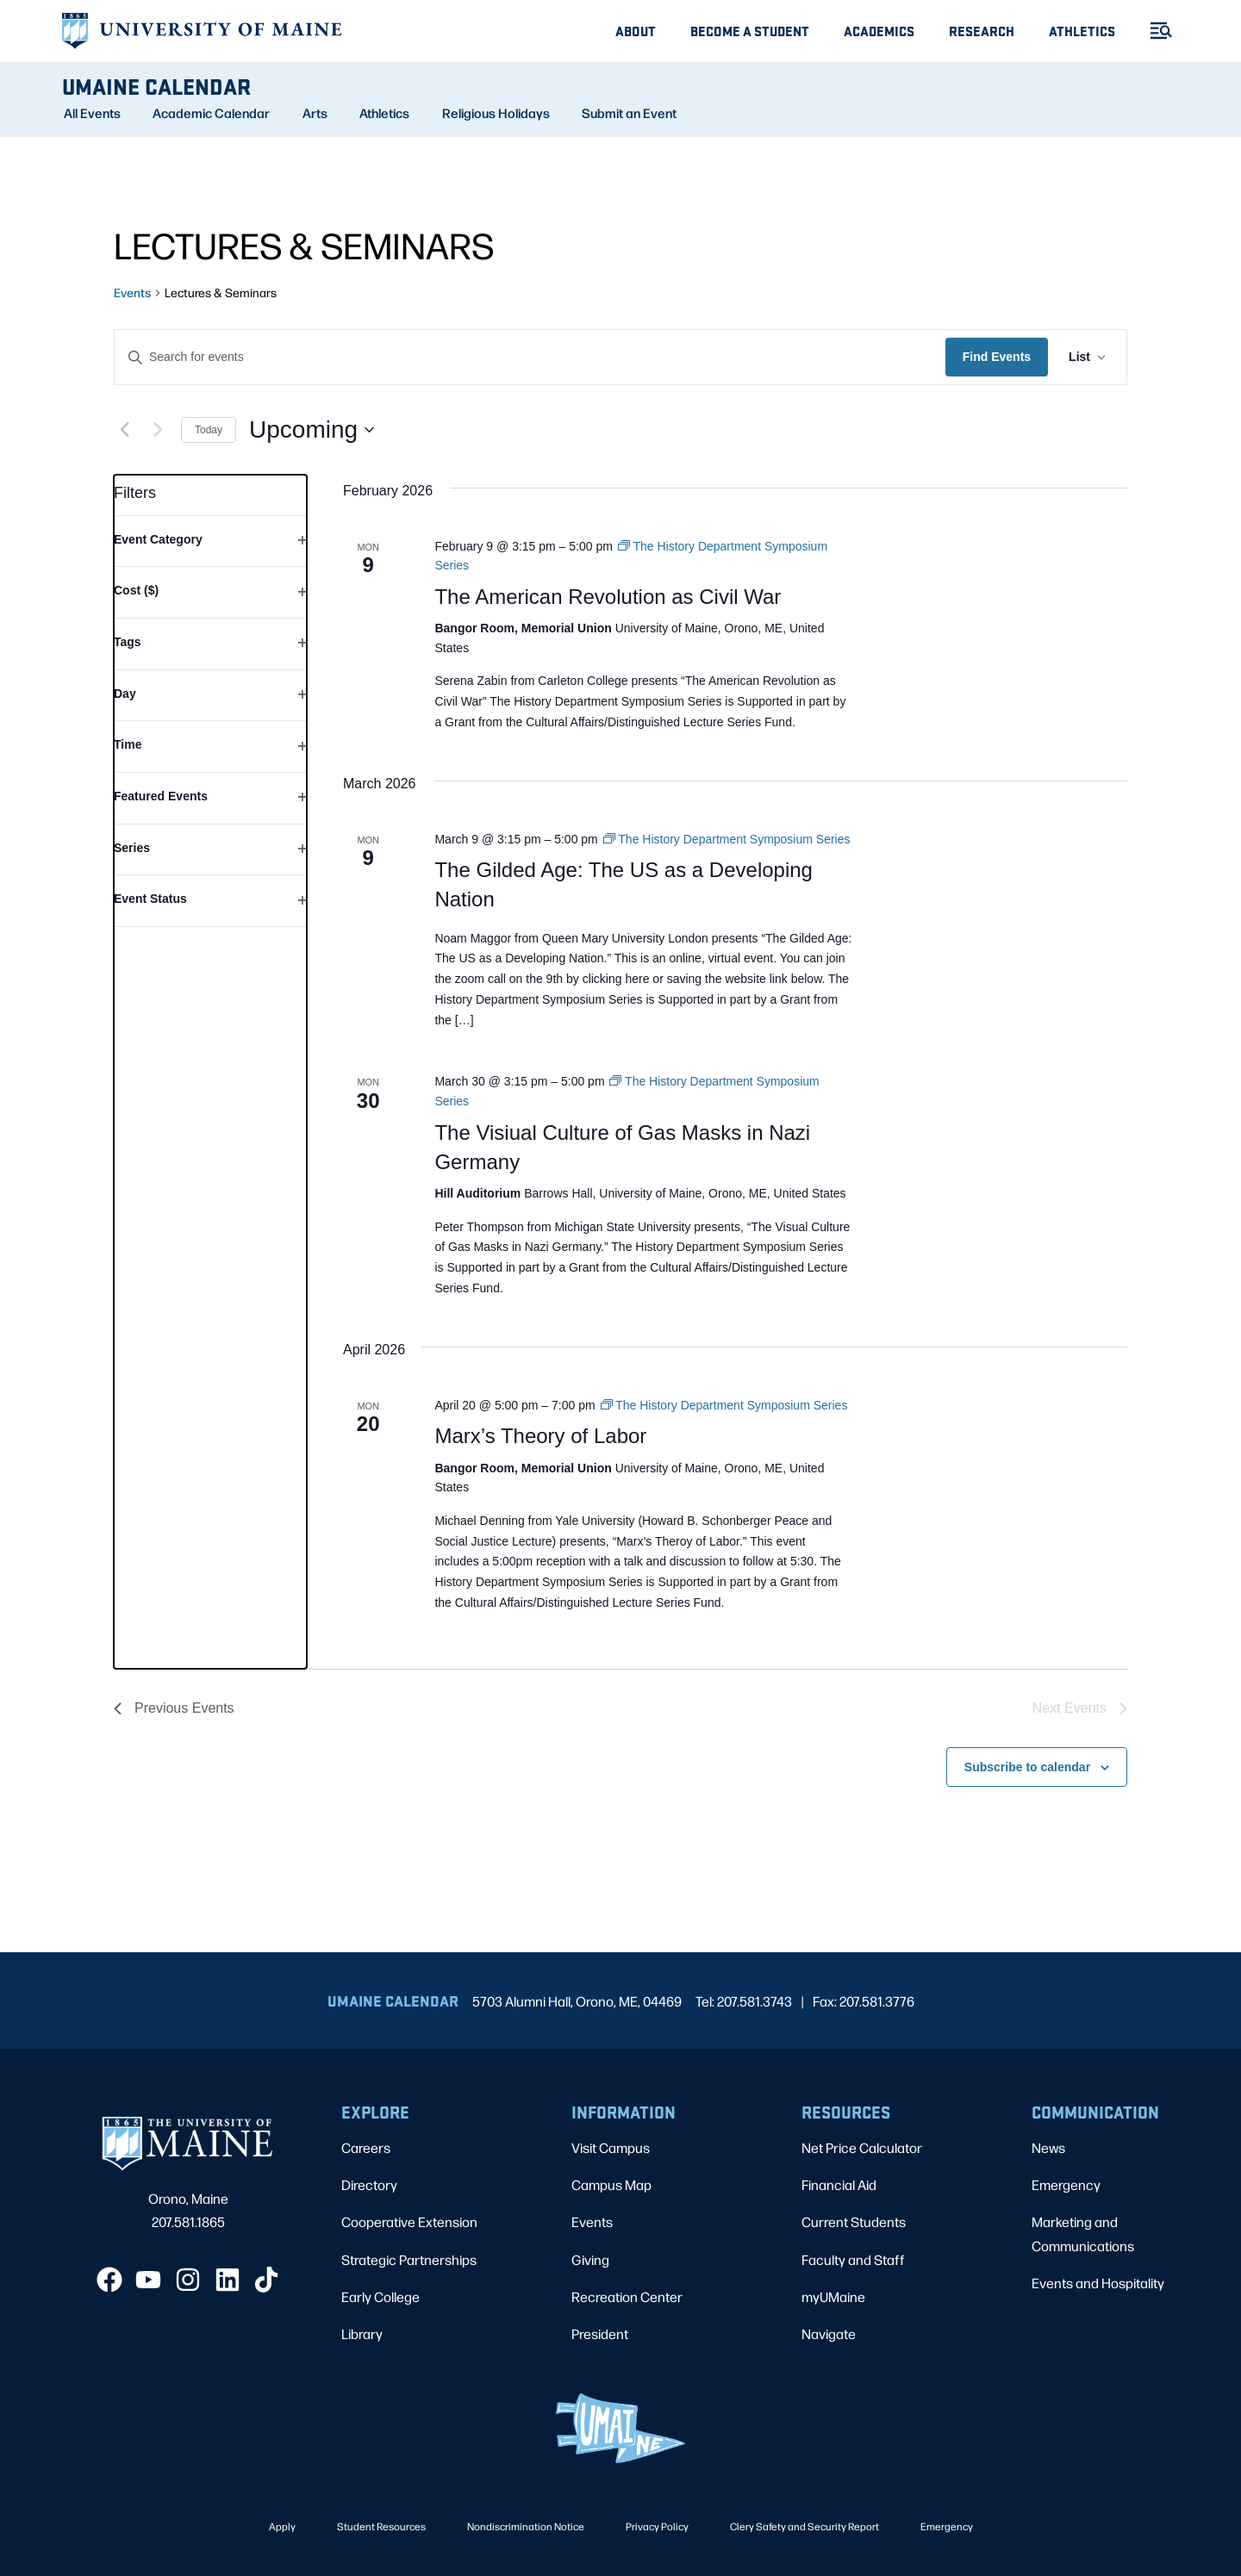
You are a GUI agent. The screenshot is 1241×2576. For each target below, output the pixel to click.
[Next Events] (157, 430)
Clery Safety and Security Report (804, 2526)
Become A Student (749, 31)
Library (362, 2333)
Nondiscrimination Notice (525, 2526)
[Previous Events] (124, 430)
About (635, 31)
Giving (590, 2259)
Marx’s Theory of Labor (540, 1435)
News (1048, 2147)
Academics (879, 31)
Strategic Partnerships (409, 2259)
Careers (365, 2147)
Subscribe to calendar (1027, 1767)
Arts (314, 112)
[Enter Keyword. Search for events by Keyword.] (530, 357)
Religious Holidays (496, 112)
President (599, 2333)
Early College (380, 2296)
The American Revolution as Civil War (607, 596)
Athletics (1082, 31)
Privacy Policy (657, 2526)
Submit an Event (629, 112)
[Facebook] (109, 2280)
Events (132, 292)
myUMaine (833, 2296)
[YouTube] (148, 2280)
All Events (92, 112)
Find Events (997, 357)
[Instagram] (188, 2280)
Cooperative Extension (409, 2221)
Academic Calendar (211, 112)
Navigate (828, 2333)
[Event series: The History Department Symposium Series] (727, 839)
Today (208, 430)
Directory (369, 2184)
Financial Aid (838, 2184)
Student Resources (381, 2526)
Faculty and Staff (853, 2259)
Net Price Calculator (861, 2147)
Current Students (853, 2221)
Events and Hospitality (1098, 2283)
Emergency (1066, 2184)
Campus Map (611, 2184)
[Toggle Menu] (1154, 30)
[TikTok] (266, 2280)
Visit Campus (610, 2147)
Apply (282, 2526)
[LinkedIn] (227, 2280)
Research (981, 31)
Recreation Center (627, 2296)
